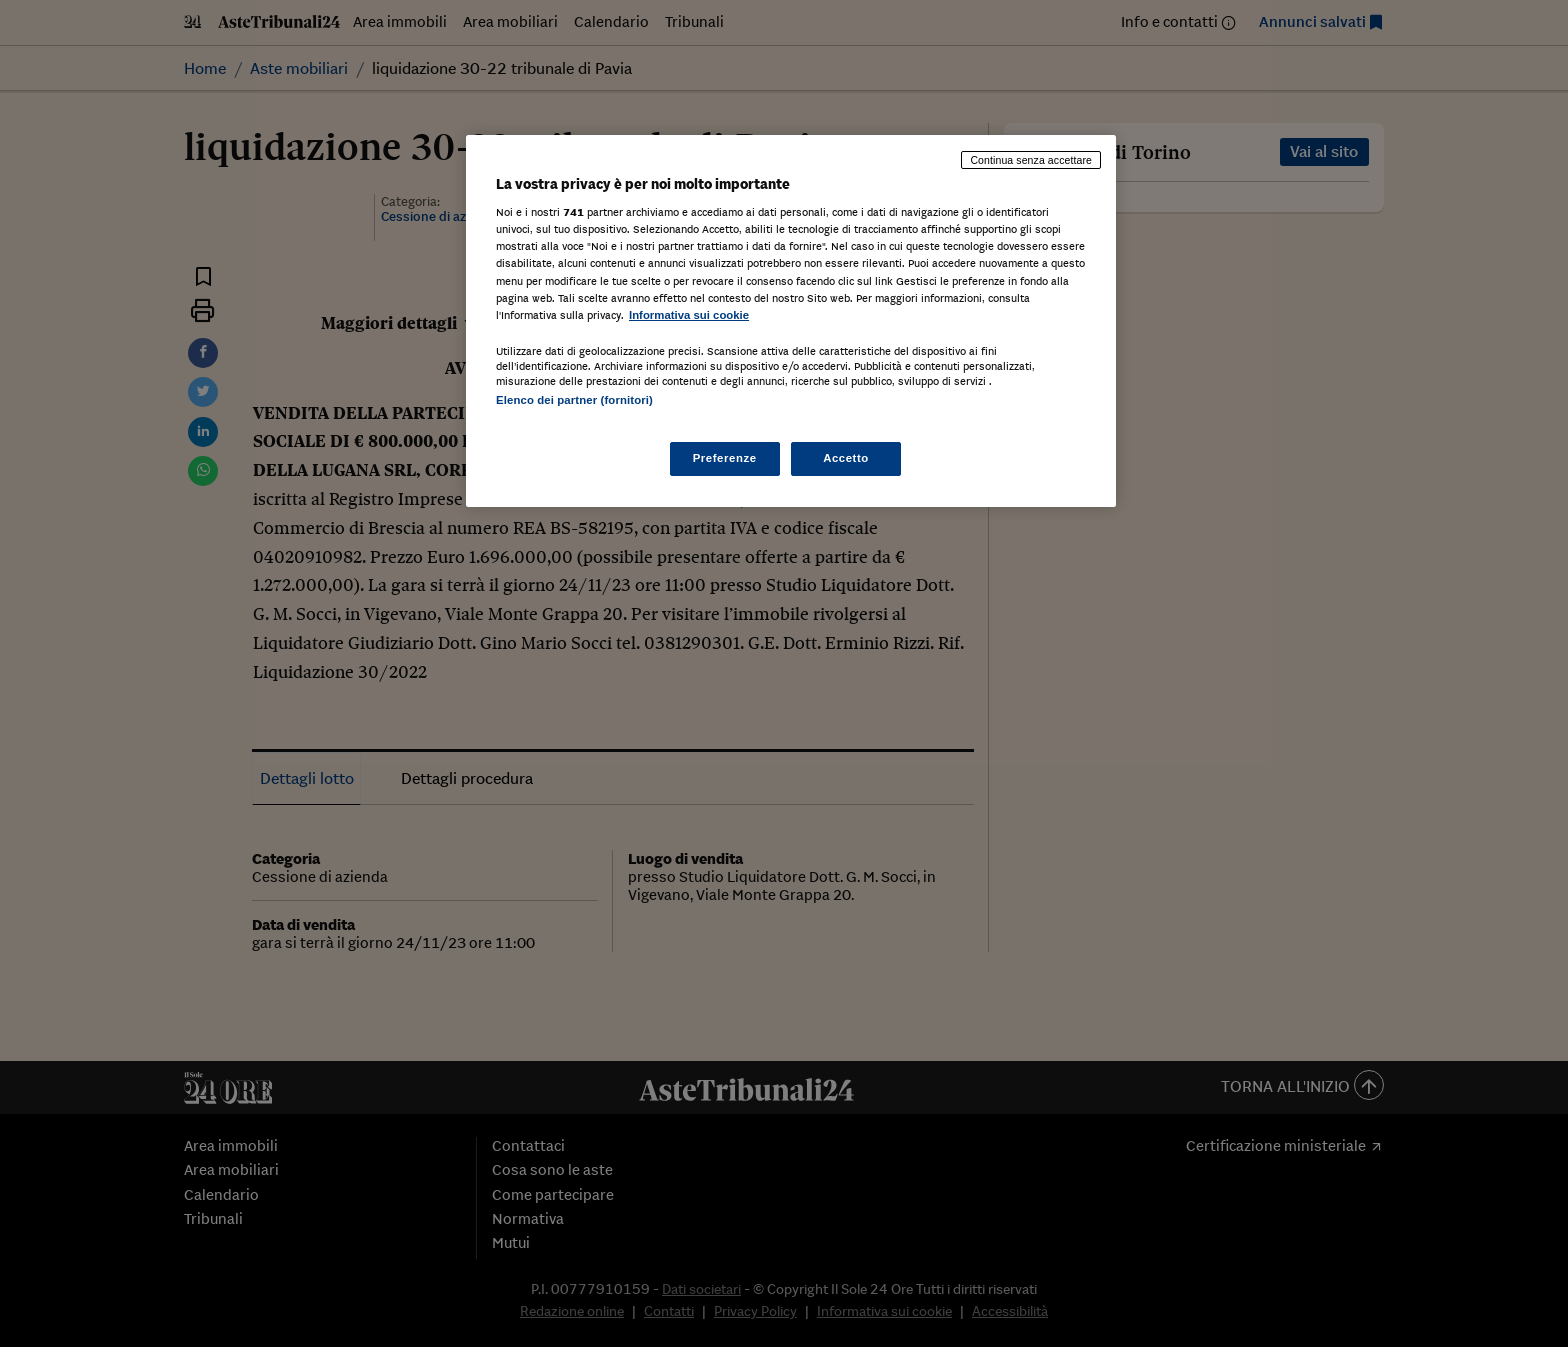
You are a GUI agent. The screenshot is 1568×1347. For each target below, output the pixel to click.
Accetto (846, 458)
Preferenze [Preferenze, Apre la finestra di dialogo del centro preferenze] (725, 458)
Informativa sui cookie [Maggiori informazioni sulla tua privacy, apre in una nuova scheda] (689, 315)
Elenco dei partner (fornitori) (574, 400)
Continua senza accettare (1031, 160)
